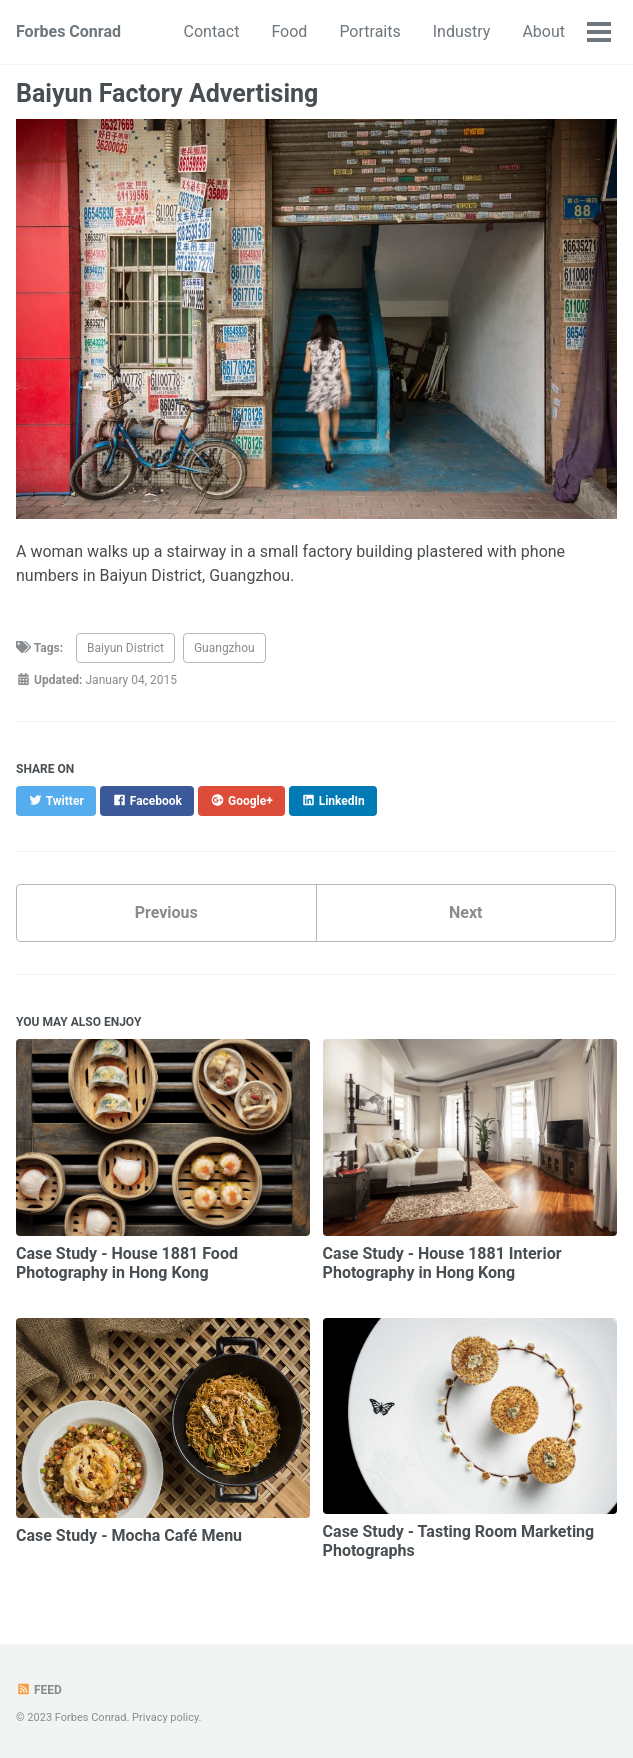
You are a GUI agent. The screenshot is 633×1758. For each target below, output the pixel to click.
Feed (39, 1690)
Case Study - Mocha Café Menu (129, 1535)
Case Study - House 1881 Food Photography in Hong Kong (127, 1263)
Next (465, 912)
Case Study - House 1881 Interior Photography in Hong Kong (442, 1263)
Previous (166, 912)
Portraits (369, 31)
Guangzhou (224, 648)
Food (289, 31)
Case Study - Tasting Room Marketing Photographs (459, 1541)
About (543, 31)
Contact (212, 31)
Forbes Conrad (68, 31)
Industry (462, 31)
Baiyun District (125, 648)
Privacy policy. (166, 1717)
